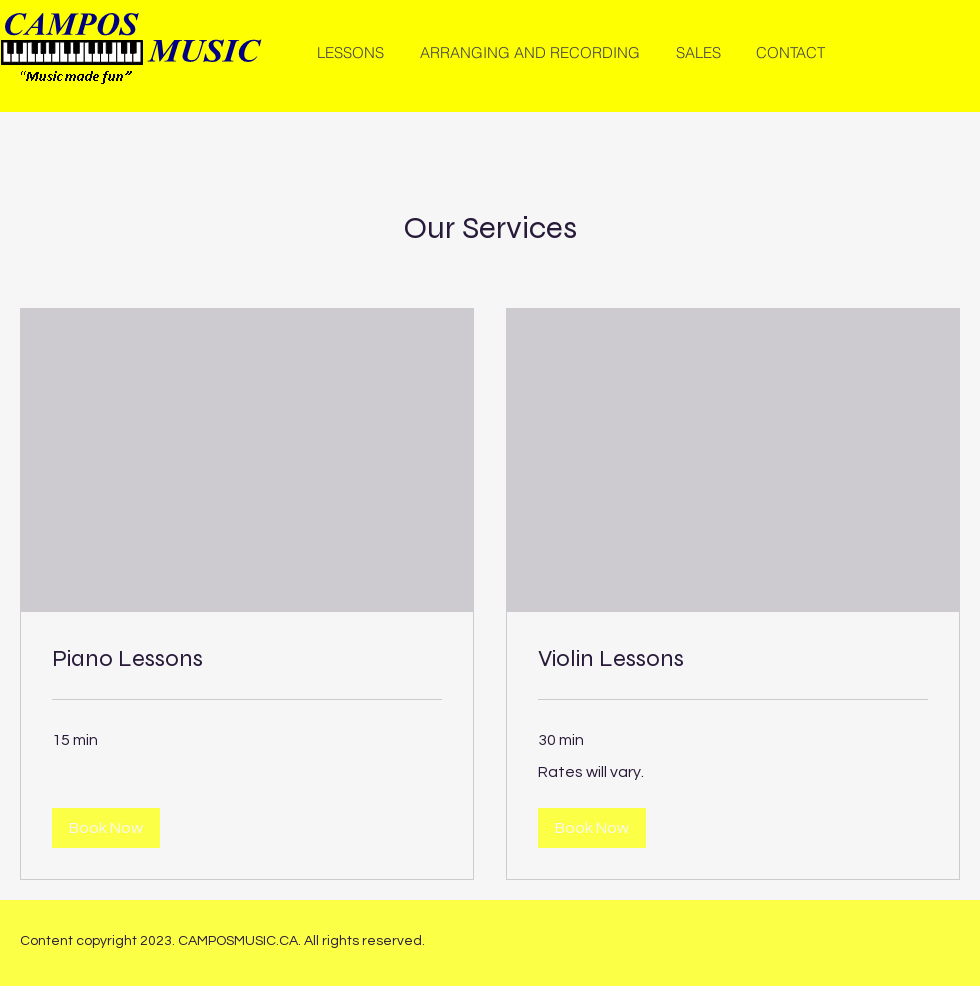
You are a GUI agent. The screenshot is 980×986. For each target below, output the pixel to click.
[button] (106, 828)
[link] (247, 659)
